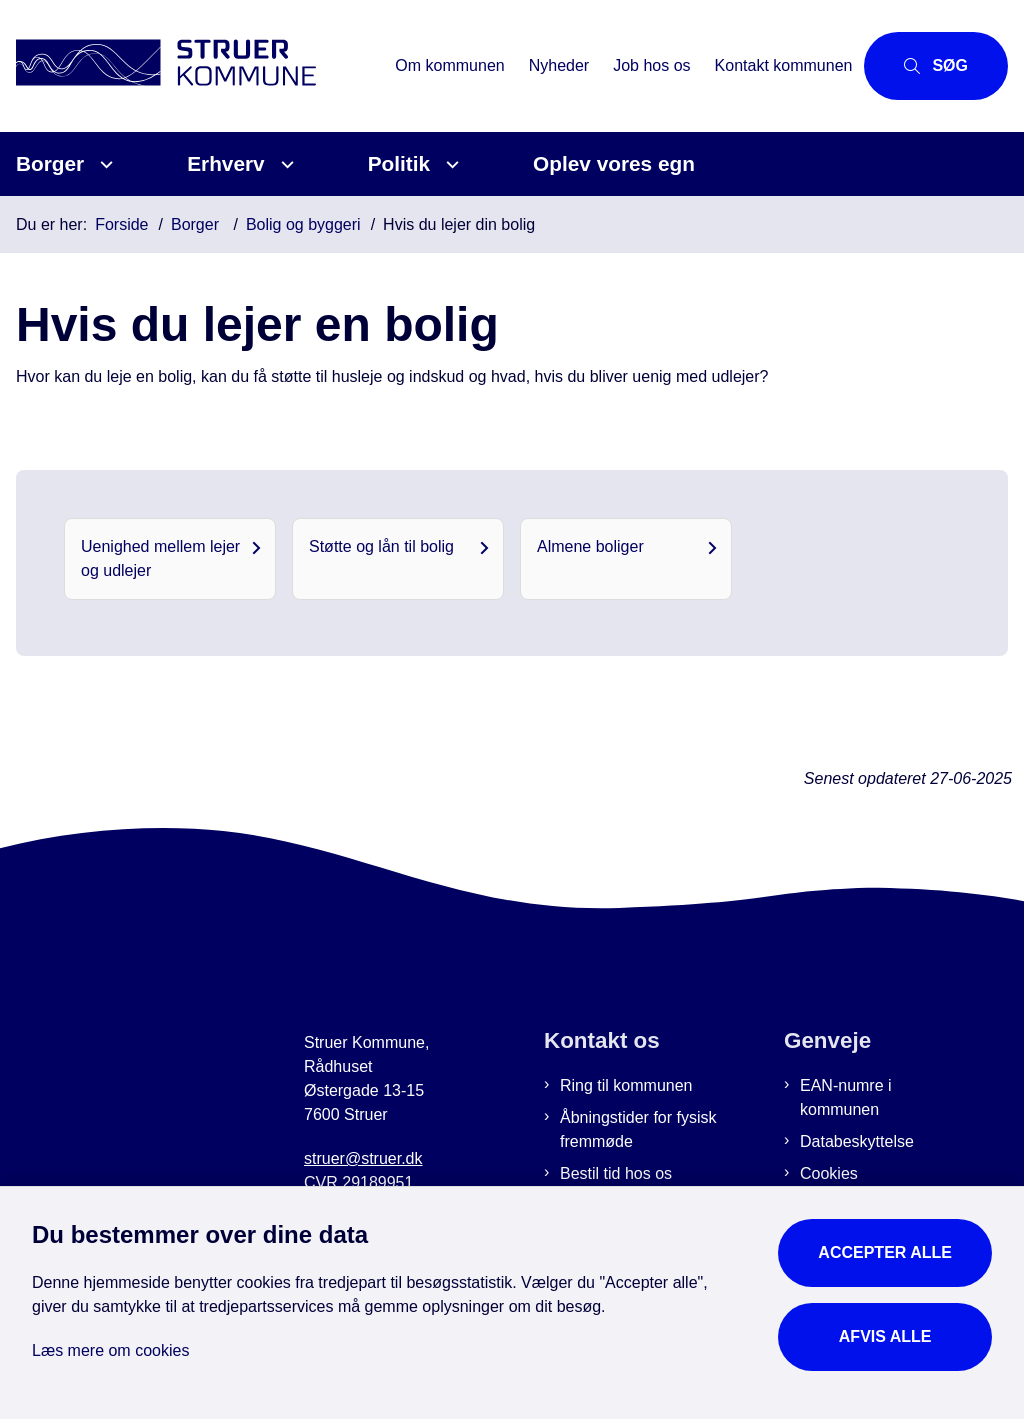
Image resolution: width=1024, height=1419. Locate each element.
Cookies (829, 1173)
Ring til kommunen (626, 1085)
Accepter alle (885, 1252)
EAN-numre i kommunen (846, 1097)
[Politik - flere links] (449, 164)
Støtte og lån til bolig (381, 546)
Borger (50, 163)
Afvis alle (885, 1336)
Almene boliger (590, 546)
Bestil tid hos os (616, 1173)
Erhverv (225, 163)
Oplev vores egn (614, 163)
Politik (399, 163)
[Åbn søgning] (936, 66)
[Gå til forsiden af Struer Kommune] (191, 65)
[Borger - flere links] (103, 164)
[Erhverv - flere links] (284, 164)
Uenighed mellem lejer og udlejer (160, 558)
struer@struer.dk (363, 1158)
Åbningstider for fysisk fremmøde (638, 1129)
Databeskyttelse (857, 1141)
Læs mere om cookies (110, 1350)
